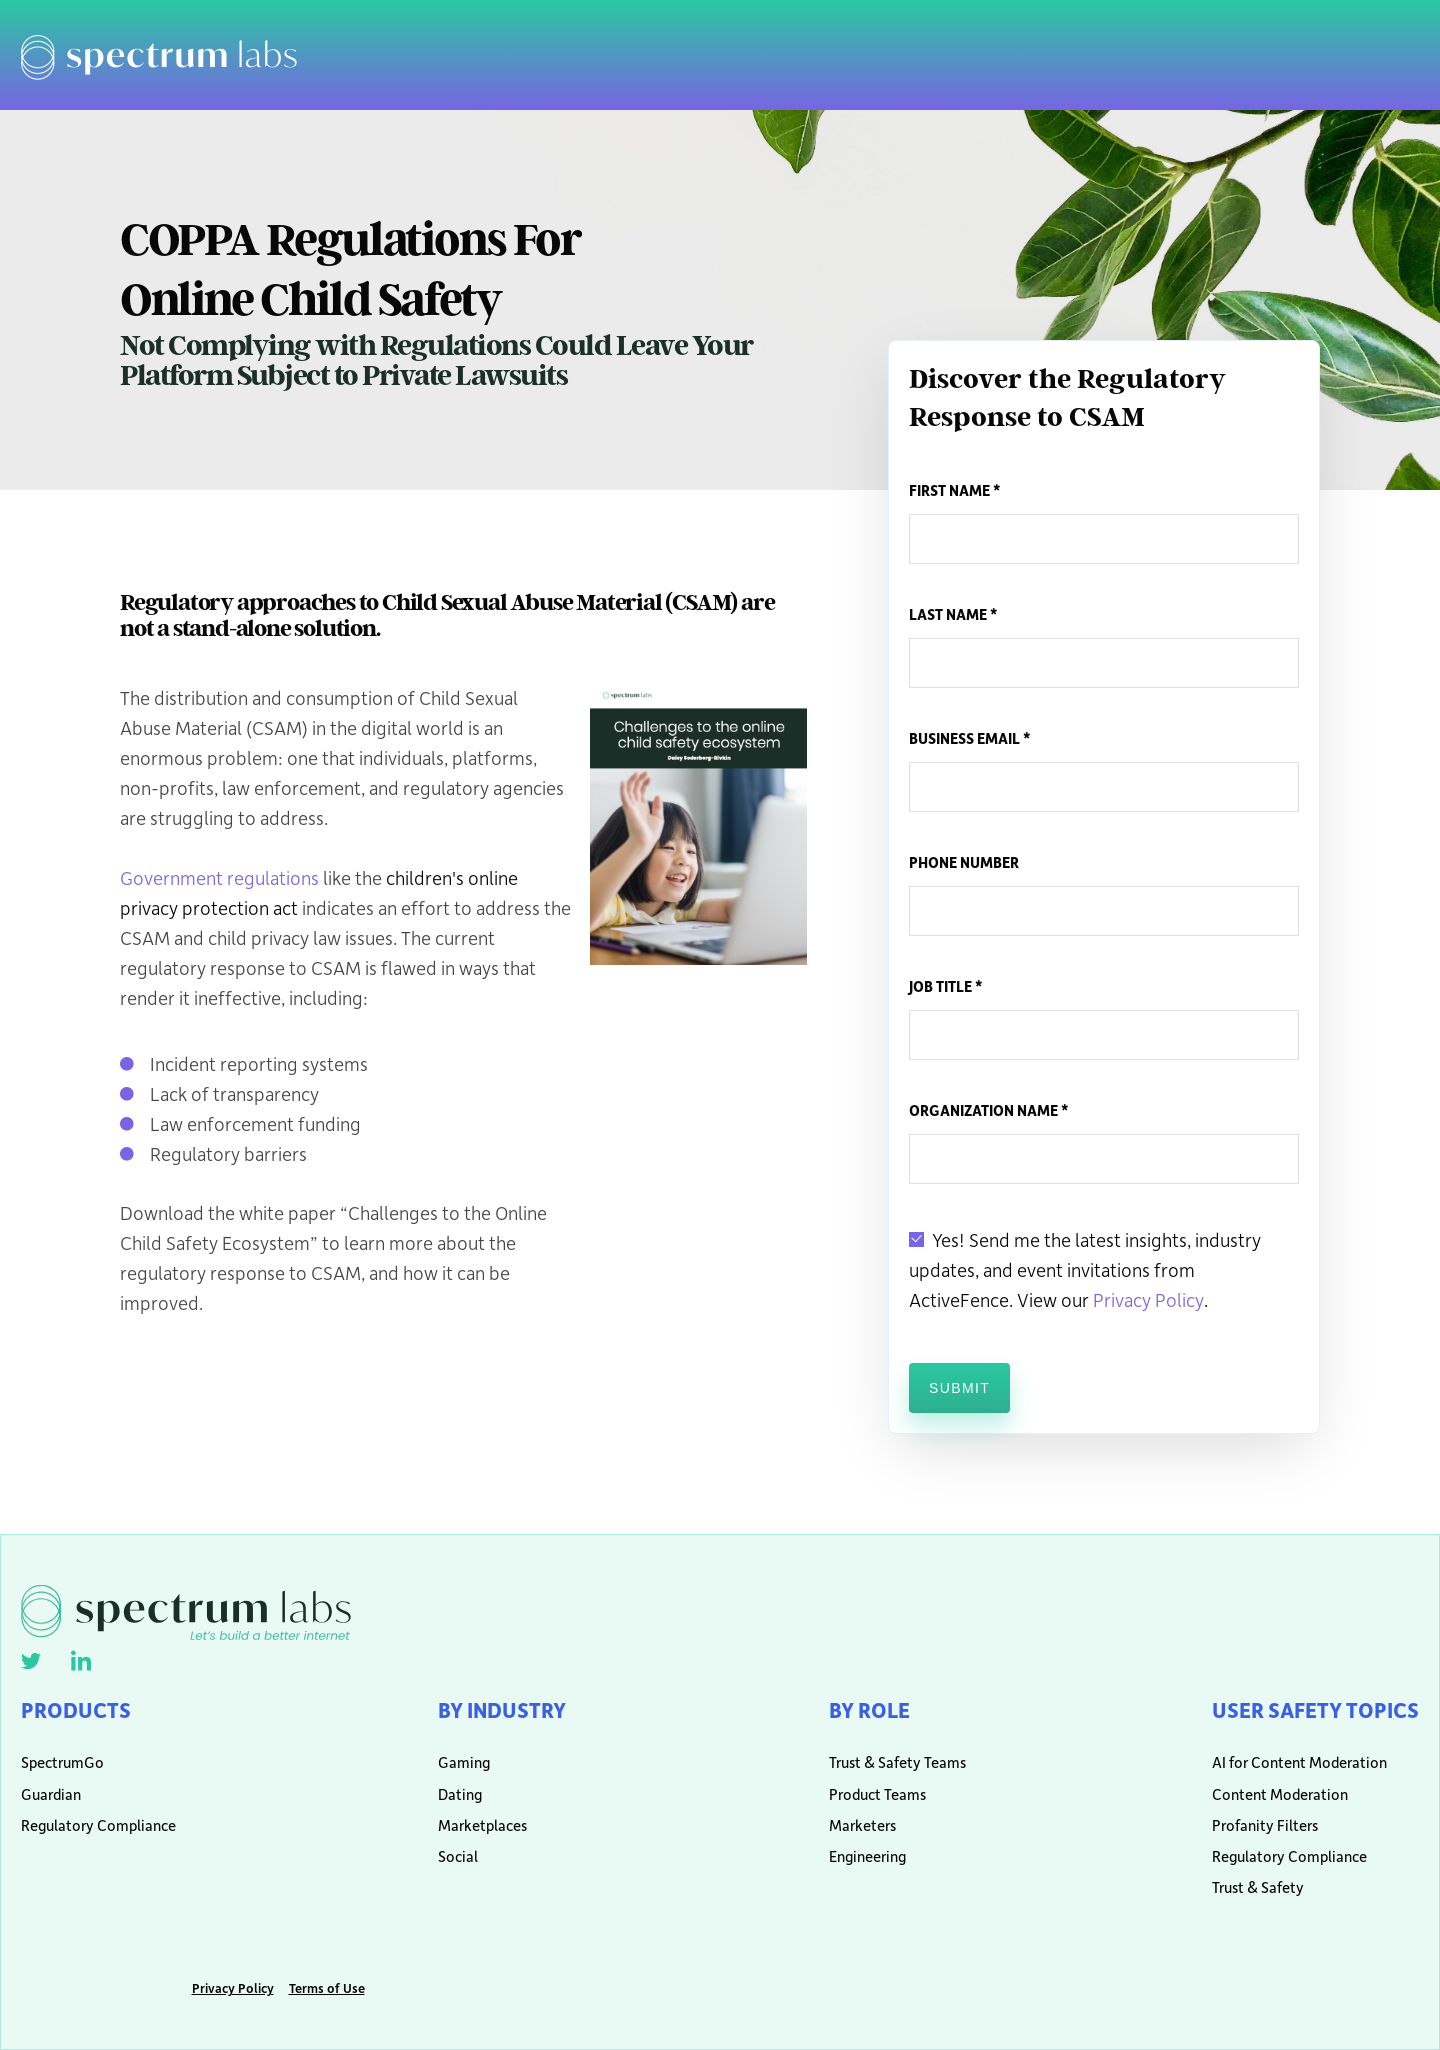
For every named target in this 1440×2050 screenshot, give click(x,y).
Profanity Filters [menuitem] (1265, 1825)
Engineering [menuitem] (867, 1856)
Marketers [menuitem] (862, 1825)
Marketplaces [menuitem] (482, 1825)
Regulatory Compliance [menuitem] (98, 1825)
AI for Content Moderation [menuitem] (1299, 1762)
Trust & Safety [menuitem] (1258, 1887)
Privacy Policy (1148, 1299)
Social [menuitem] (458, 1856)
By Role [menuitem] (869, 1710)
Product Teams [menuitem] (877, 1794)
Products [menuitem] (76, 1710)
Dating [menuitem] (460, 1794)
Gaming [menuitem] (464, 1762)
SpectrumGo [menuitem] (62, 1762)
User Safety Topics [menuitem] (1315, 1710)
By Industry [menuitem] (502, 1710)
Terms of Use (327, 1987)
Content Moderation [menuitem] (1280, 1794)
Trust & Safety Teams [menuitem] (889, 1762)
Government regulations (219, 877)
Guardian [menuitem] (51, 1794)
